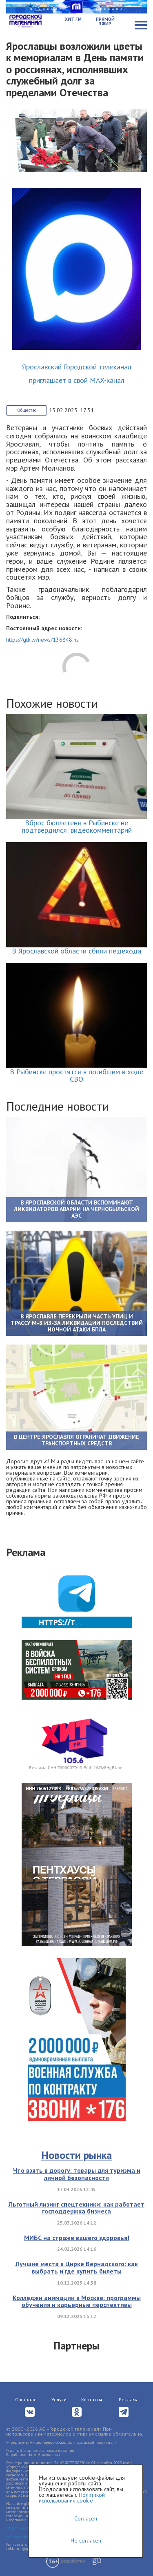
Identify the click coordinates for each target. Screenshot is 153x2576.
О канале (26, 2399)
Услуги (59, 2399)
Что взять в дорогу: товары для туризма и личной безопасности (76, 2174)
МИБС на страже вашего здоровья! (76, 2238)
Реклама (129, 2399)
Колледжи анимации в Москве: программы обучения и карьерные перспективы (77, 2301)
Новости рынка (76, 2155)
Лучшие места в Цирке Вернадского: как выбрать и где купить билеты (77, 2267)
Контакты (91, 2399)
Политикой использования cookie (72, 2497)
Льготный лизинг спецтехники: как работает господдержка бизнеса (76, 2208)
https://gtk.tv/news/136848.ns (42, 639)
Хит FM (73, 19)
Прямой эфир (105, 21)
